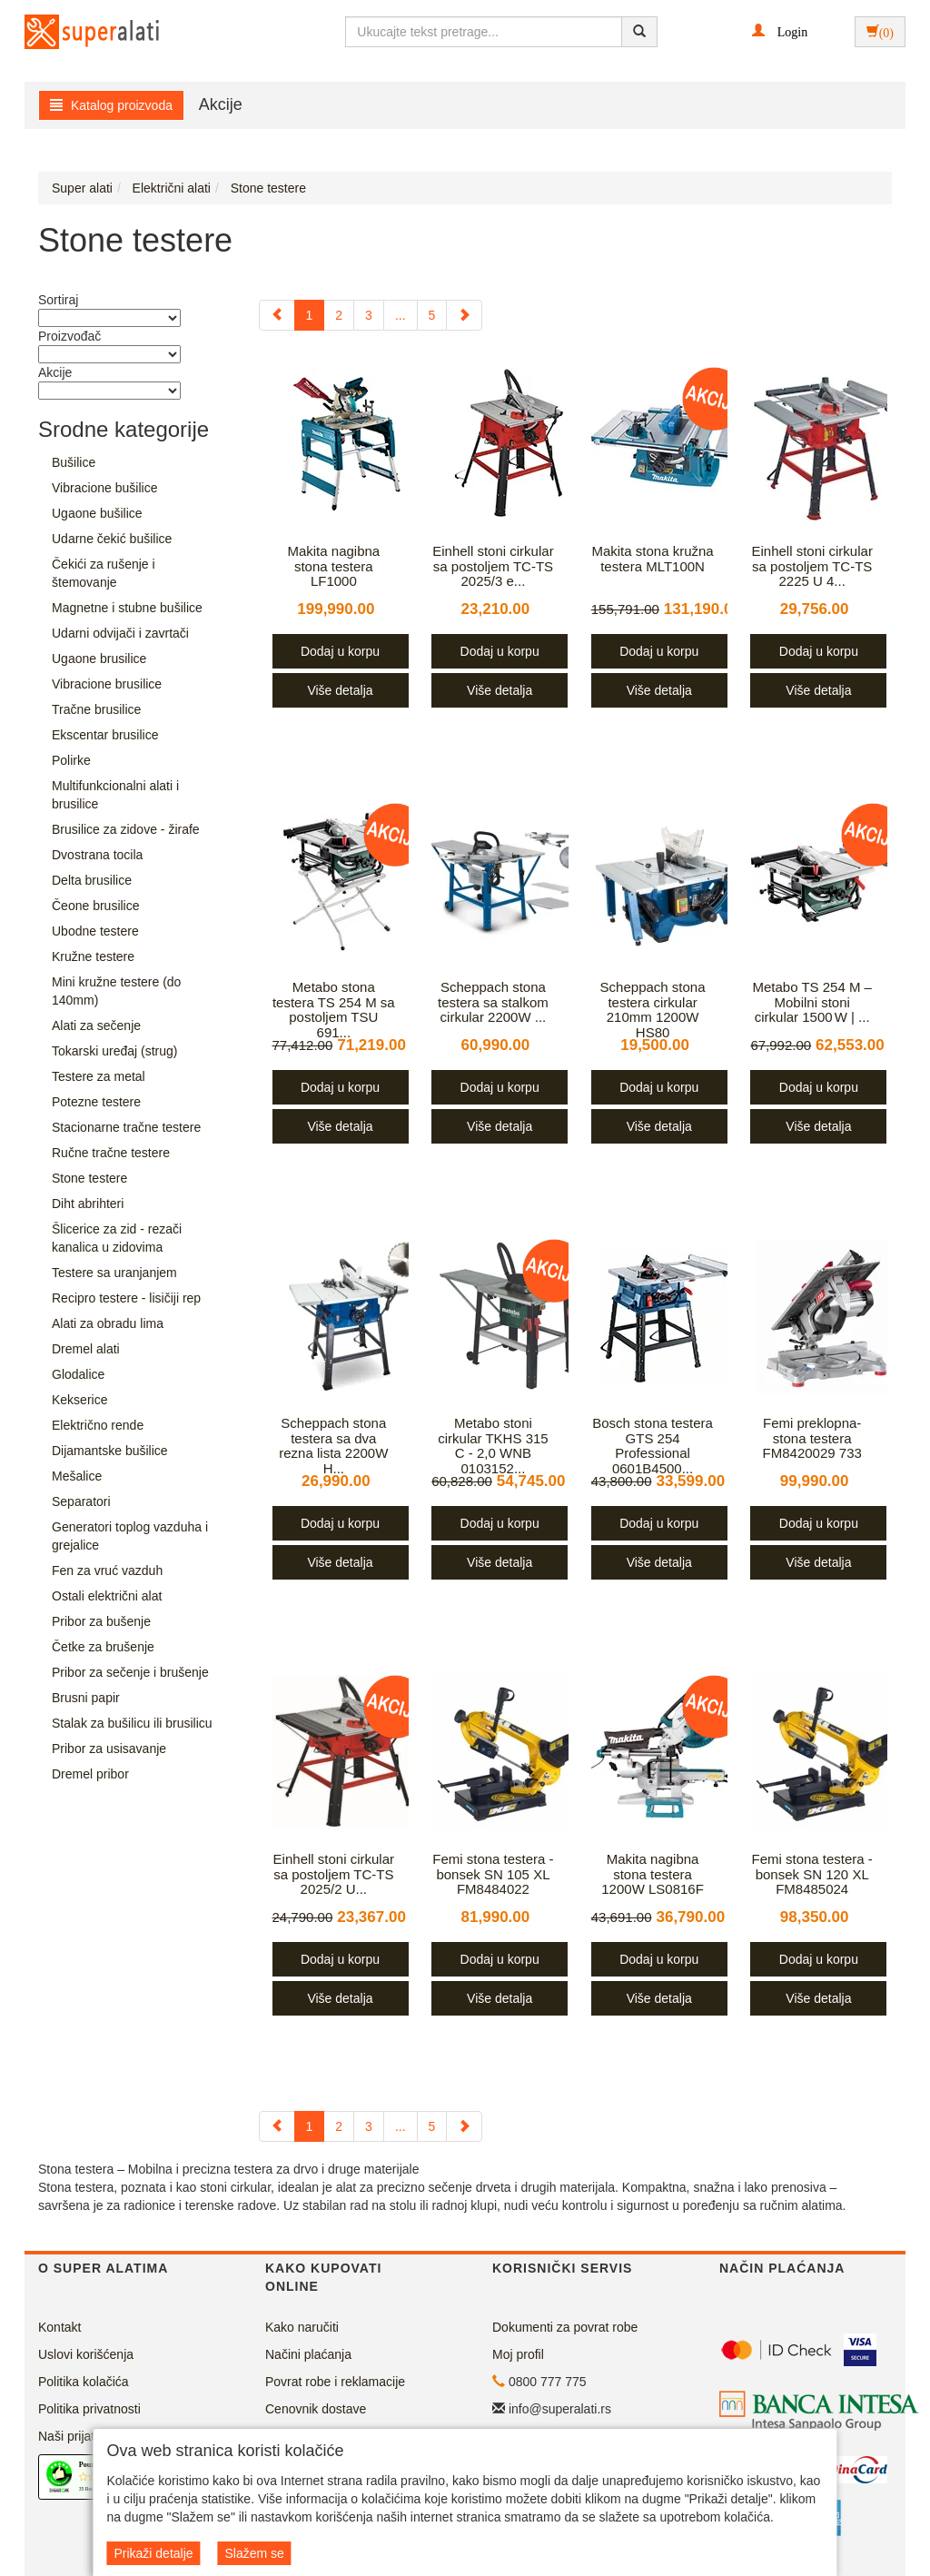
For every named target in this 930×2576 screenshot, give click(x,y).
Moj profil (518, 2354)
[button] (779, 30)
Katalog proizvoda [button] (111, 105)
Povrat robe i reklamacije (335, 2381)
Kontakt (59, 2327)
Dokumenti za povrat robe (565, 2327)
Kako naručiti (302, 2327)
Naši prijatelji (74, 2436)
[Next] (464, 315)
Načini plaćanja (308, 2354)
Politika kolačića (83, 2381)
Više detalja (339, 690)
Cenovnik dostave (315, 2409)
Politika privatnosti (89, 2409)
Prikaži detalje (153, 2553)
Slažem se (253, 2553)
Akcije (220, 104)
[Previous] (277, 315)
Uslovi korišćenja (86, 2354)
